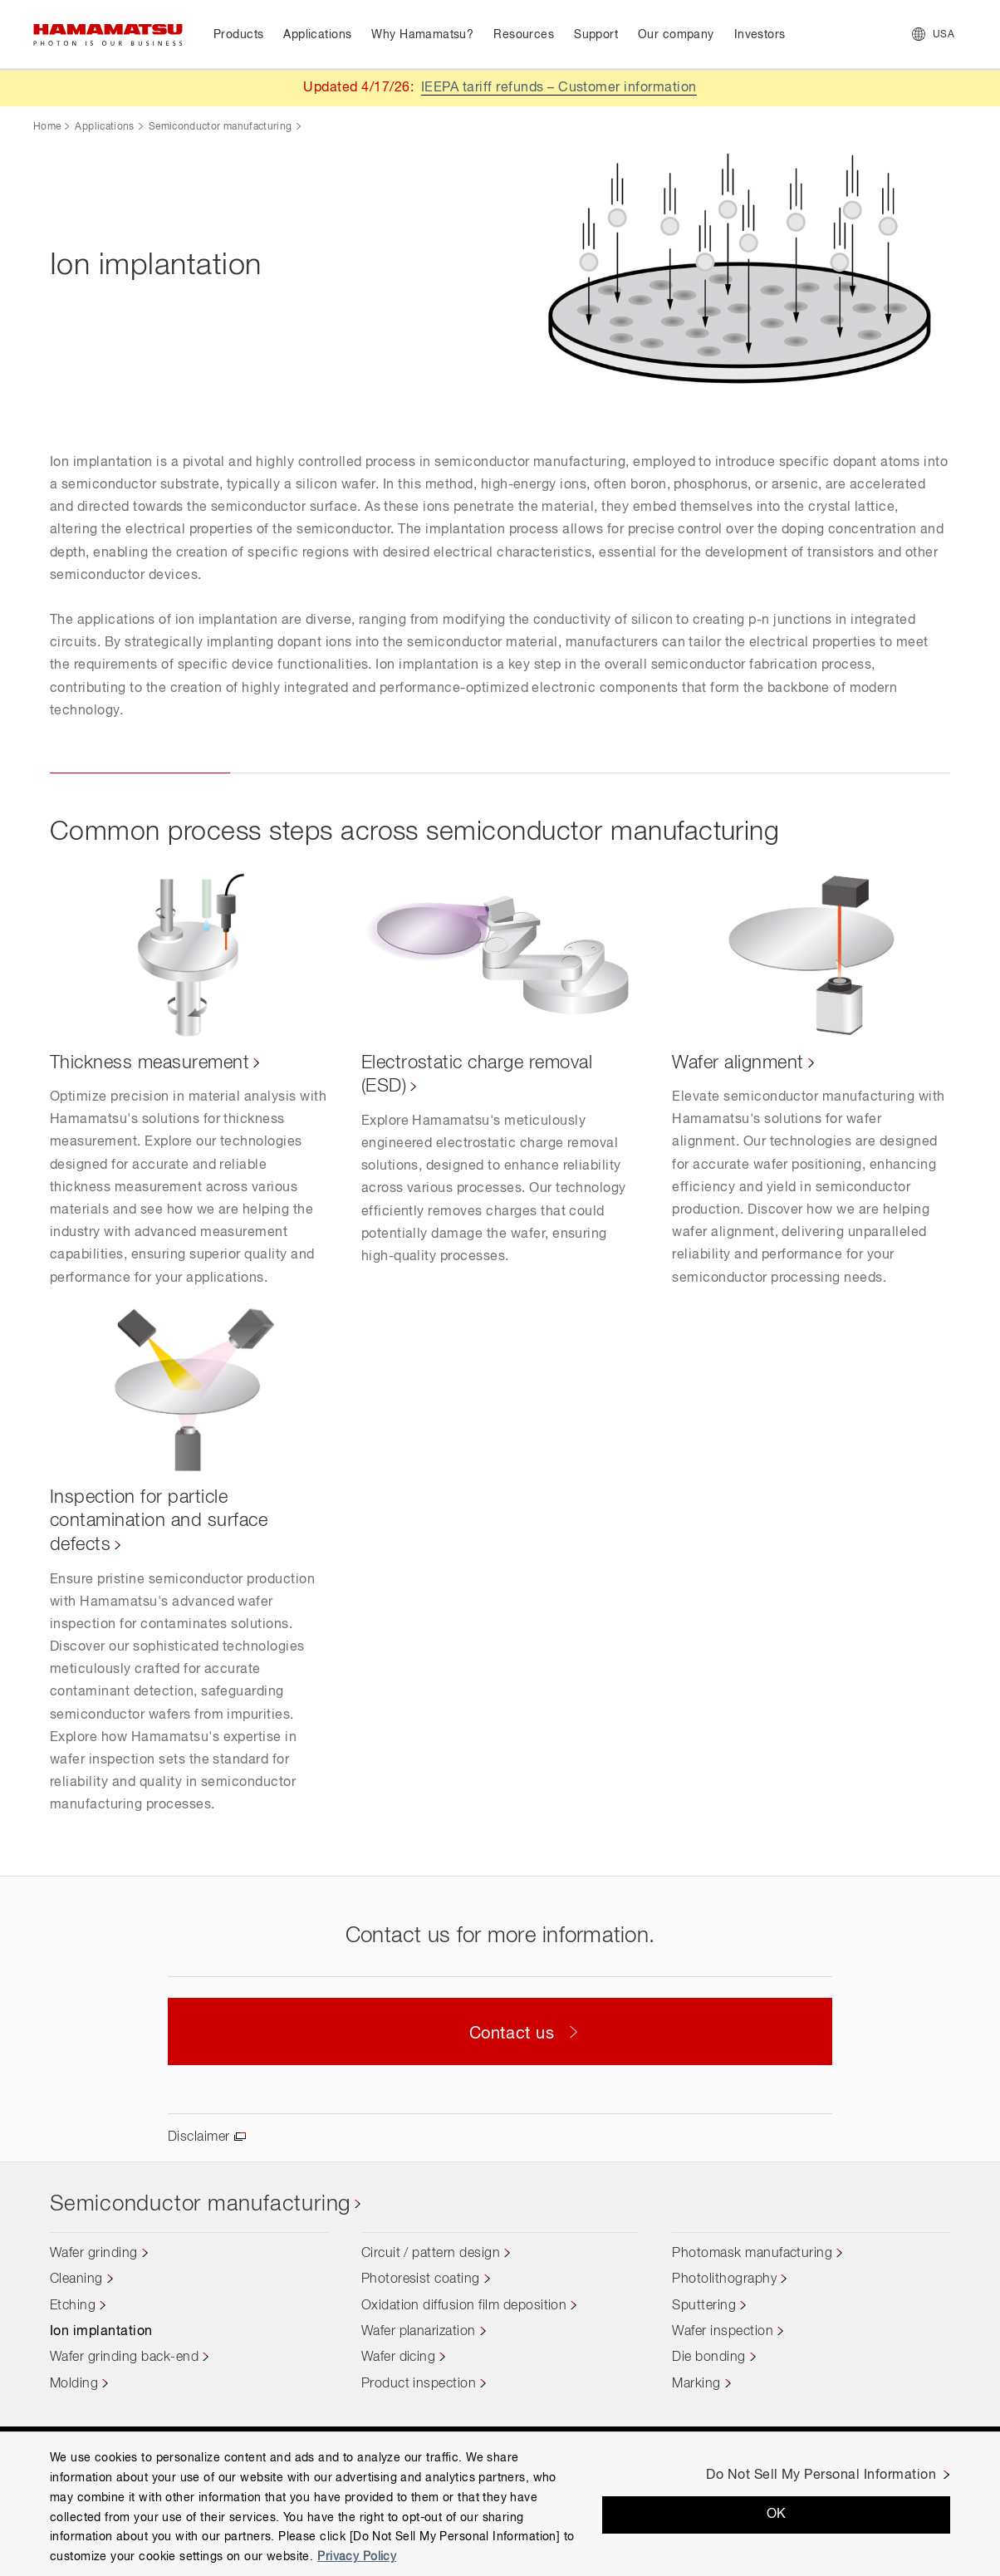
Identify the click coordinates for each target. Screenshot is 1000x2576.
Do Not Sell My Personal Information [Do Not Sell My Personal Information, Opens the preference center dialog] (821, 2475)
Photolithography (724, 2279)
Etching (73, 2306)
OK (777, 2514)
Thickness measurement (149, 1063)
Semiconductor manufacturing (220, 127)
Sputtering (704, 2306)
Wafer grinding (94, 2253)
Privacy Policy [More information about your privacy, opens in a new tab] (356, 2557)
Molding (74, 2384)
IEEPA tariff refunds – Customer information (559, 88)
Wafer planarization (418, 2331)
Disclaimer (199, 2137)
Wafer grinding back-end (124, 2357)
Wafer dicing (398, 2357)
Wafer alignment (737, 1063)
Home (47, 127)
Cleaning (76, 2279)
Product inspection (419, 2384)
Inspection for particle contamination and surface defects (158, 1521)
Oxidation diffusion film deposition (464, 2306)
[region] (500, 2503)
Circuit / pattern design (431, 2253)
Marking (696, 2384)
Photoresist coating (420, 2279)
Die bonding (708, 2357)
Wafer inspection (722, 2331)
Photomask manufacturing (752, 2253)
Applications (104, 127)
